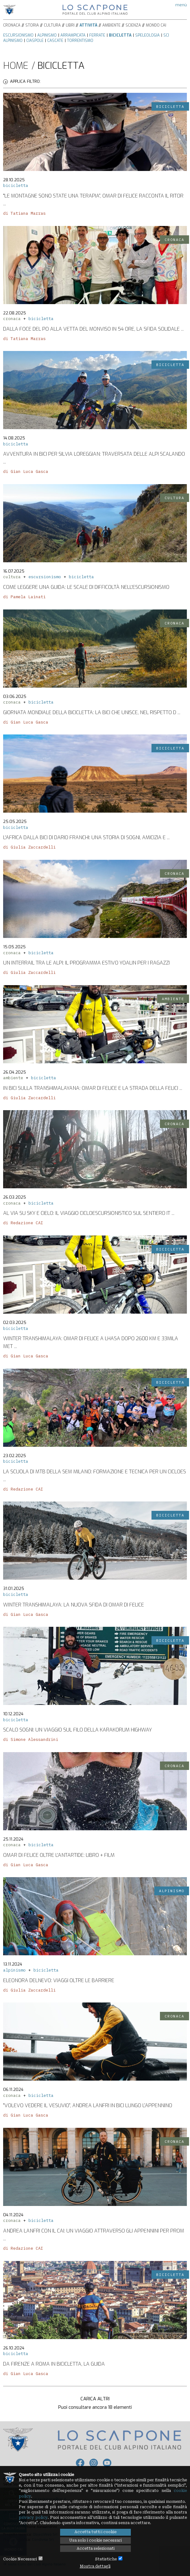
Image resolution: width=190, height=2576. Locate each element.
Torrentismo (80, 40)
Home (15, 65)
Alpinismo (47, 35)
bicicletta (15, 185)
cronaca (12, 318)
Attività (88, 25)
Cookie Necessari (20, 2559)
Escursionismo (18, 35)
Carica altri (95, 2399)
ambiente (13, 1077)
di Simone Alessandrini (30, 1739)
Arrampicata (72, 35)
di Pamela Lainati (24, 596)
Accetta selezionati (96, 2548)
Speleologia (147, 35)
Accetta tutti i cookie (95, 2532)
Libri (70, 25)
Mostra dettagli (95, 2566)
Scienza (133, 25)
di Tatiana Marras (24, 213)
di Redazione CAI (23, 1222)
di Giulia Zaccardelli (29, 847)
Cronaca (11, 25)
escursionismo (44, 576)
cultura (12, 576)
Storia (32, 25)
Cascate (55, 40)
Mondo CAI (156, 25)
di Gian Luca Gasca (25, 471)
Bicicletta (120, 35)
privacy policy (33, 2517)
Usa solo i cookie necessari (95, 2540)
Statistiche (106, 2559)
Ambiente (111, 25)
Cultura (52, 25)
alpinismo (14, 1970)
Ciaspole (35, 40)
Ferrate (97, 35)
